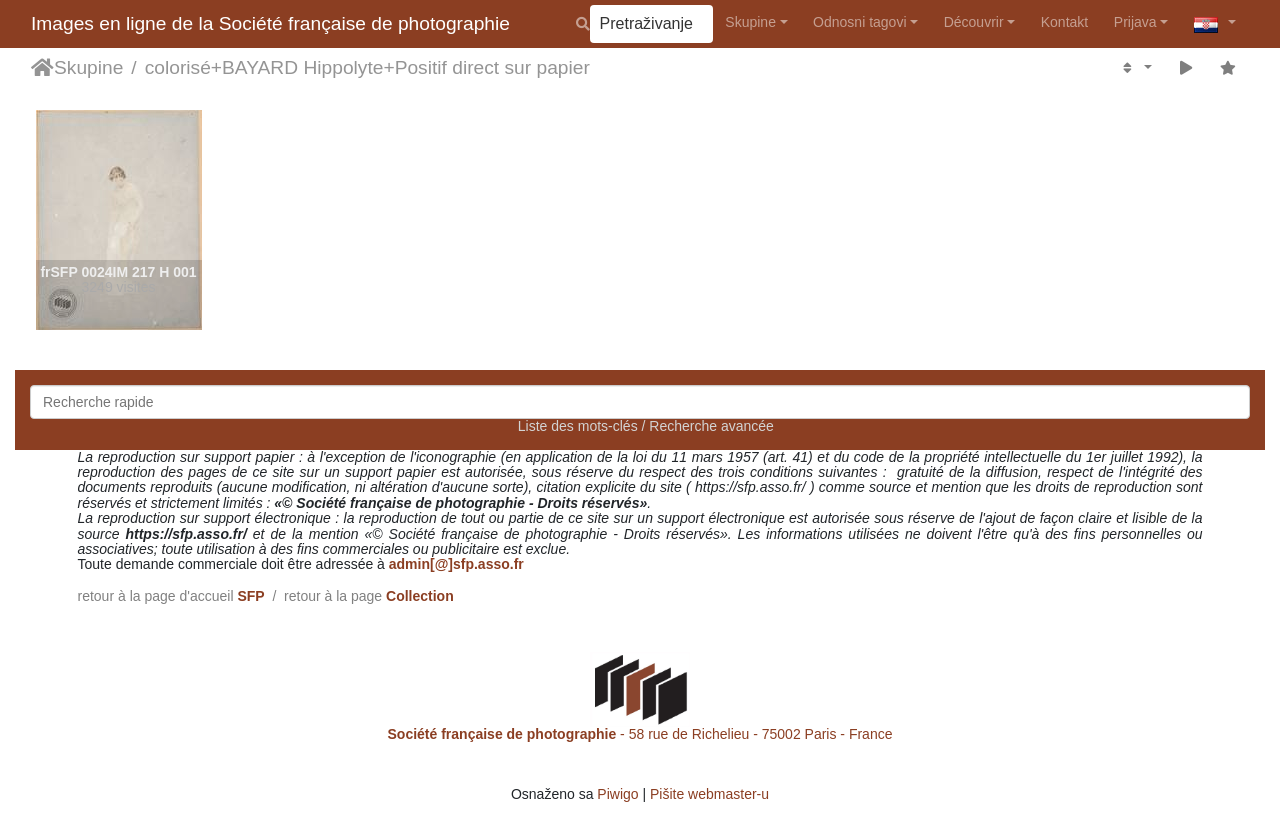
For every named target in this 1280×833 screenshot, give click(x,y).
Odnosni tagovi (859, 22)
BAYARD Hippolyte (302, 67)
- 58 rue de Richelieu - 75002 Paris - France (640, 734)
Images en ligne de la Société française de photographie (270, 23)
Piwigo (617, 794)
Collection (420, 596)
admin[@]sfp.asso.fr (456, 564)
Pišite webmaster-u (709, 794)
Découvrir (974, 22)
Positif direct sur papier (492, 67)
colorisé (178, 67)
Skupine (750, 22)
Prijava (1135, 22)
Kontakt (1064, 22)
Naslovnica (42, 68)
